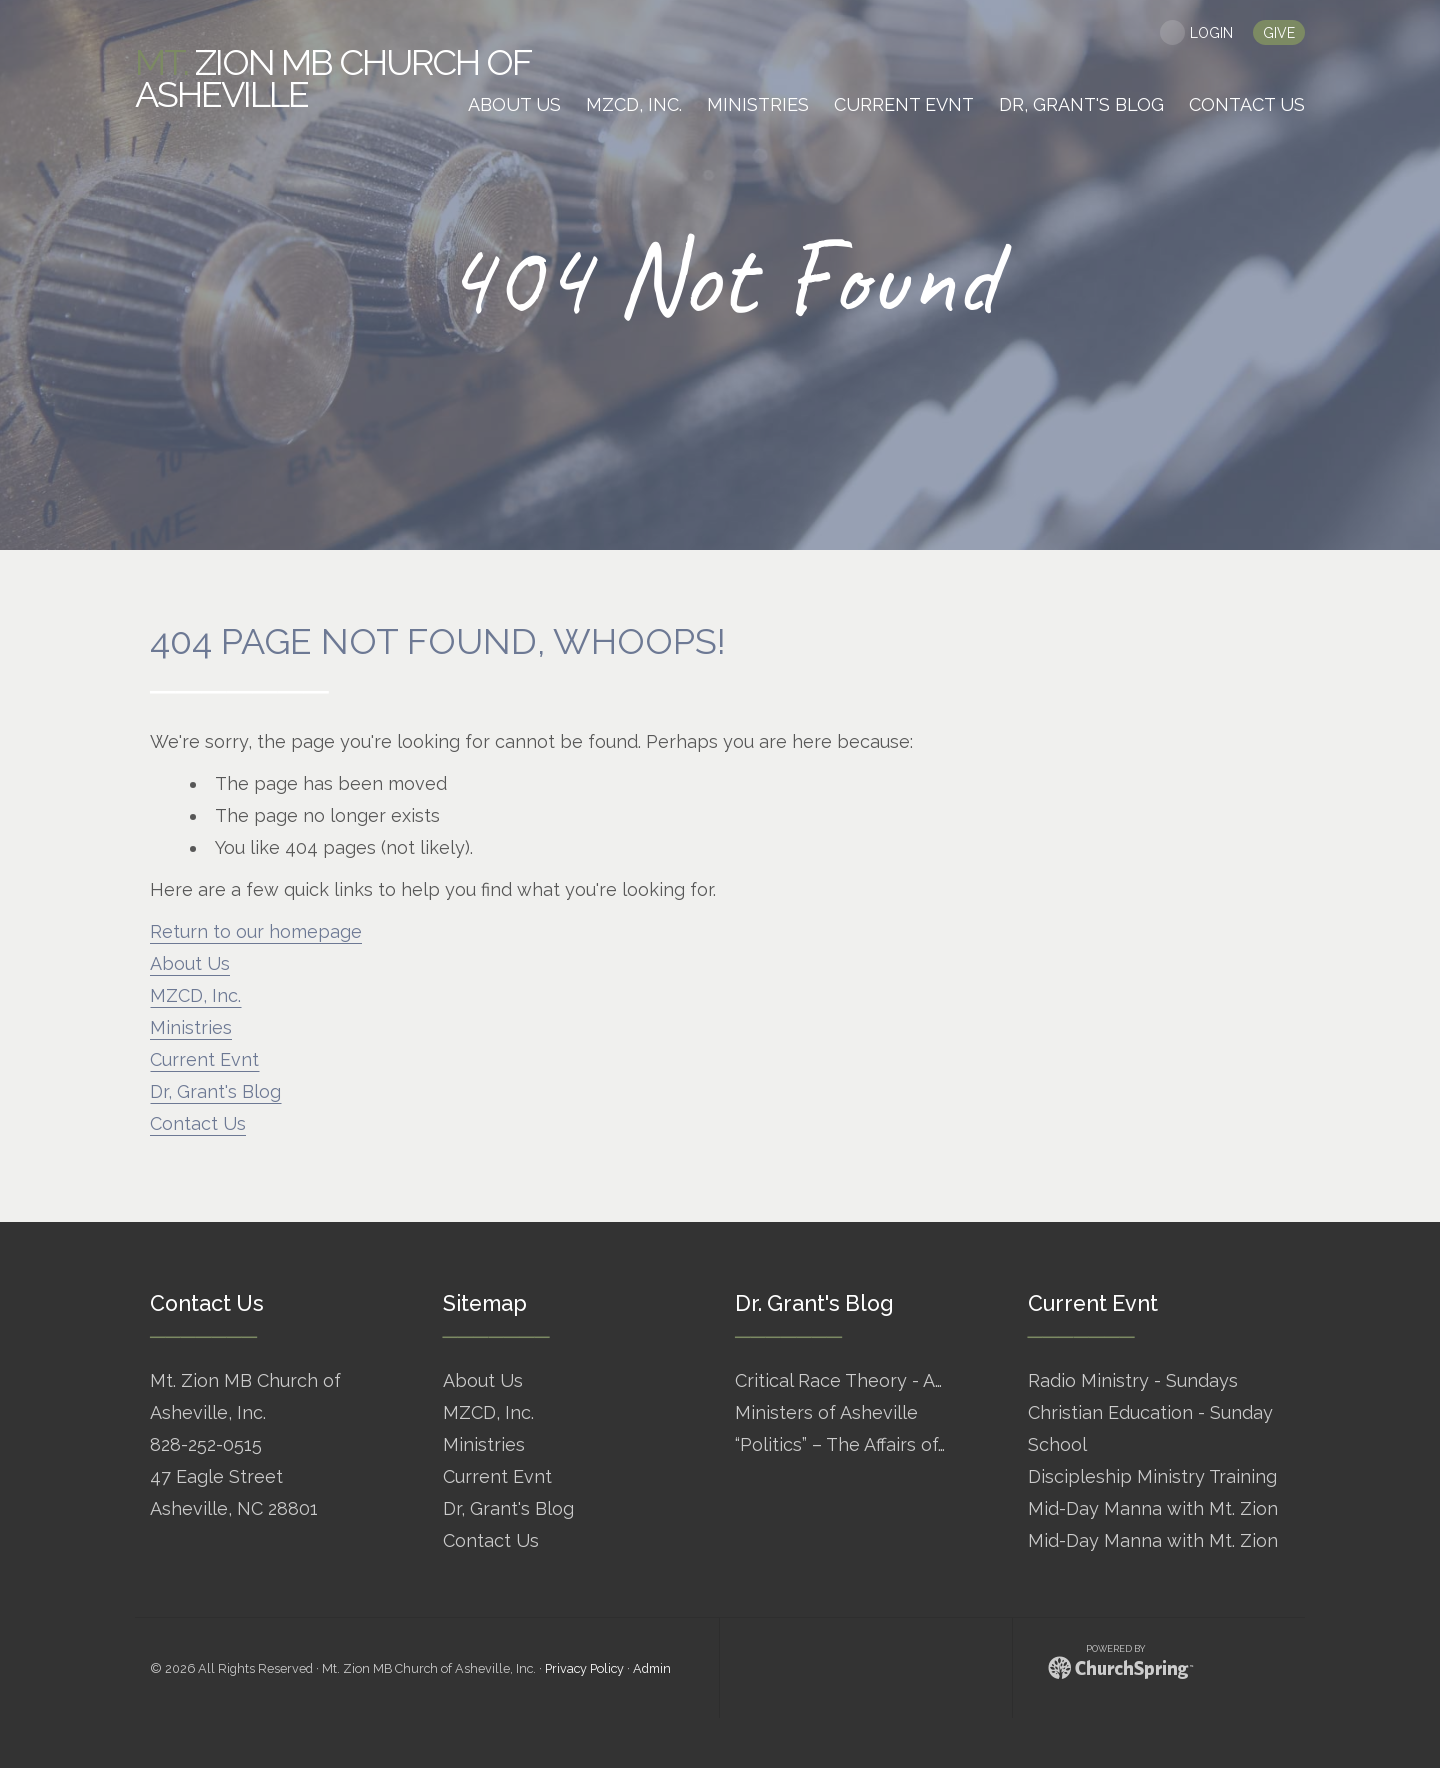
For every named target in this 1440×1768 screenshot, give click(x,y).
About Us (190, 963)
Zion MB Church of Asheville (332, 78)
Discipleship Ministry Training (1152, 1476)
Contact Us (198, 1123)
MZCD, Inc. (195, 995)
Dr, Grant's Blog (215, 1091)
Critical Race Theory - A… (838, 1380)
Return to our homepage (256, 931)
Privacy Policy (584, 1668)
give (1279, 33)
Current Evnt (204, 1059)
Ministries (191, 1027)
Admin (652, 1668)
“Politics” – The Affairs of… (840, 1444)
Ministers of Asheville (826, 1412)
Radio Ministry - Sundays (1133, 1380)
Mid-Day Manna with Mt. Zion (1153, 1508)
